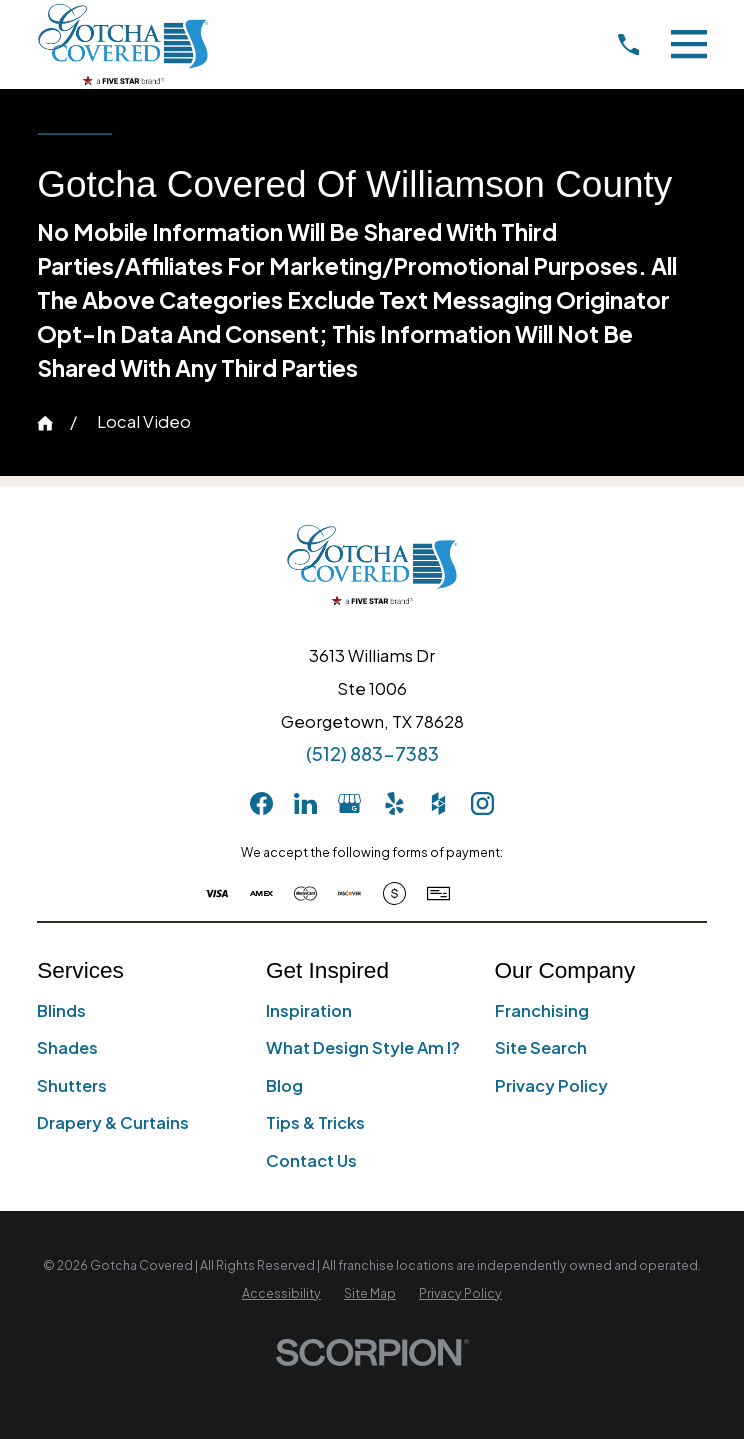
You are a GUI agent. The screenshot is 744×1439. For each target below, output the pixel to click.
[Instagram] (482, 803)
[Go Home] (45, 423)
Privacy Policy (551, 1085)
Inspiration (309, 1010)
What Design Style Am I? (363, 1047)
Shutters (72, 1085)
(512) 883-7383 (372, 753)
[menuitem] (281, 1293)
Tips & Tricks (315, 1122)
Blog (284, 1085)
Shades (67, 1047)
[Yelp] (394, 803)
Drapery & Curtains (113, 1122)
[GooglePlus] (349, 803)
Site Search (541, 1047)
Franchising (542, 1010)
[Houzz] (438, 803)
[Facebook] (261, 803)
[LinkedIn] (305, 803)
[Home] (122, 44)
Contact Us (311, 1160)
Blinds (61, 1010)
